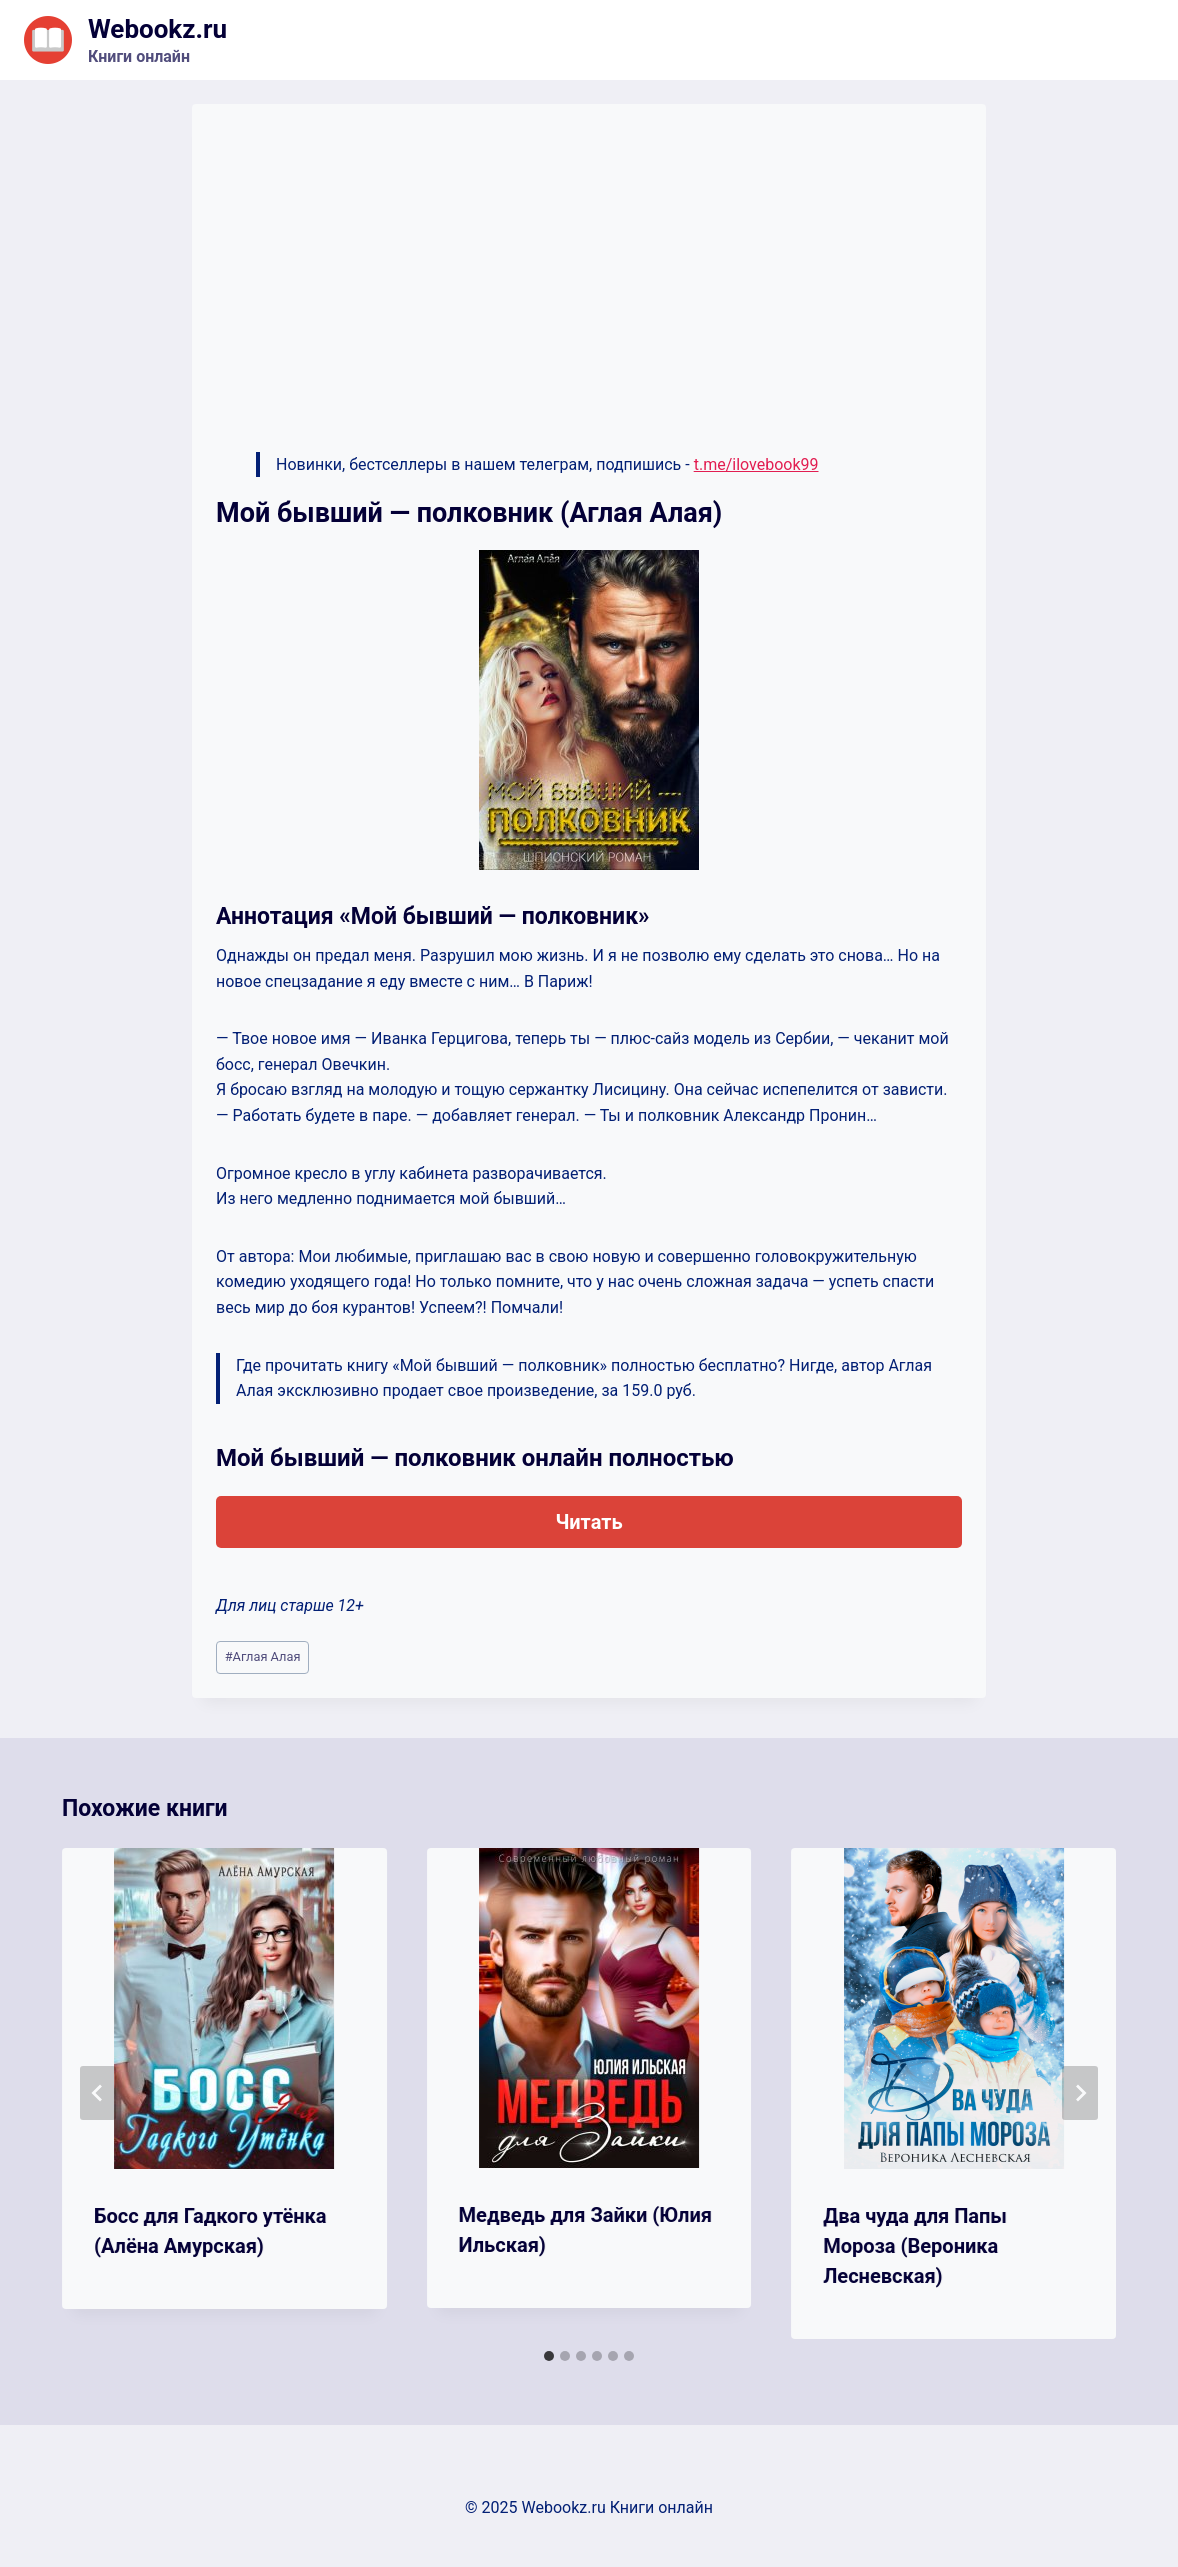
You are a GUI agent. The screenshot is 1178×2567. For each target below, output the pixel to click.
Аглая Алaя (263, 1656)
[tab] (549, 2356)
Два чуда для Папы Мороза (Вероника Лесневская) (915, 2246)
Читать (588, 1522)
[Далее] (1080, 2093)
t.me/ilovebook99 (756, 464)
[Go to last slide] (98, 2093)
